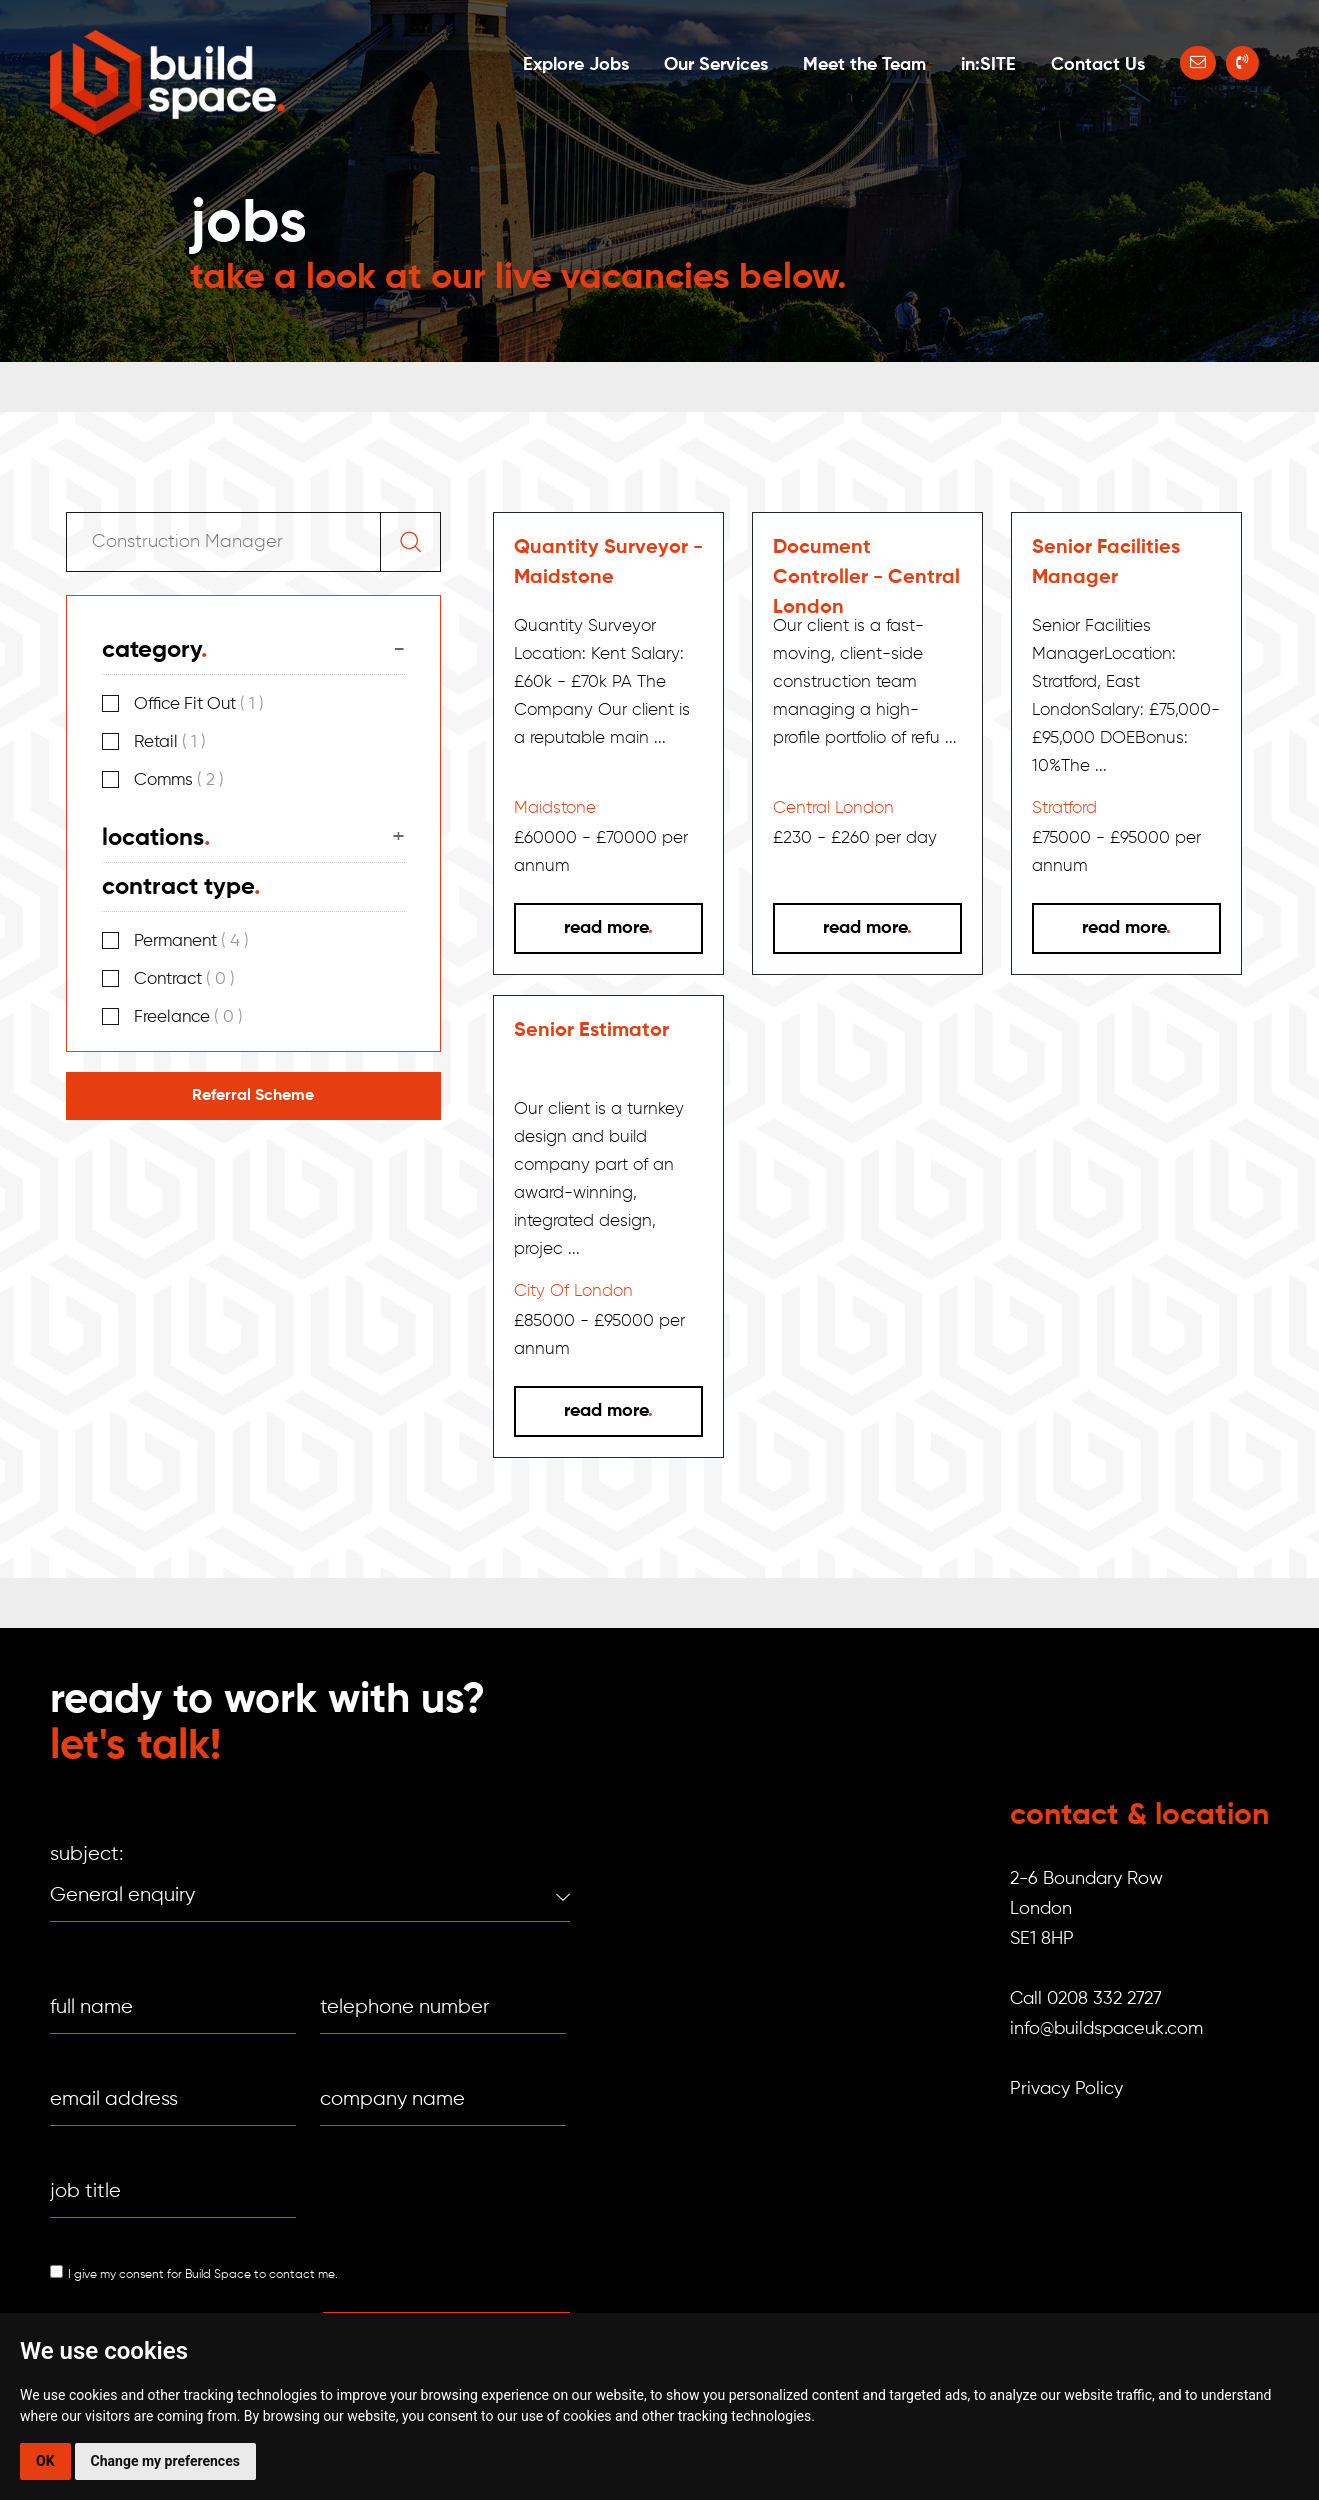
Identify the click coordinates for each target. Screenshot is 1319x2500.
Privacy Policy (1066, 2089)
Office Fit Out (199, 704)
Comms (179, 780)
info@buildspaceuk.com (1106, 2029)
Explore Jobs (576, 65)
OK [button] (45, 2461)
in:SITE (988, 65)
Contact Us (1098, 65)
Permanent (191, 941)
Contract (184, 979)
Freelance (188, 1017)
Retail (170, 742)
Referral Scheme (253, 1096)
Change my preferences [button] (165, 2461)
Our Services (716, 65)
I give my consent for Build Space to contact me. (203, 2275)
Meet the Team (864, 65)
